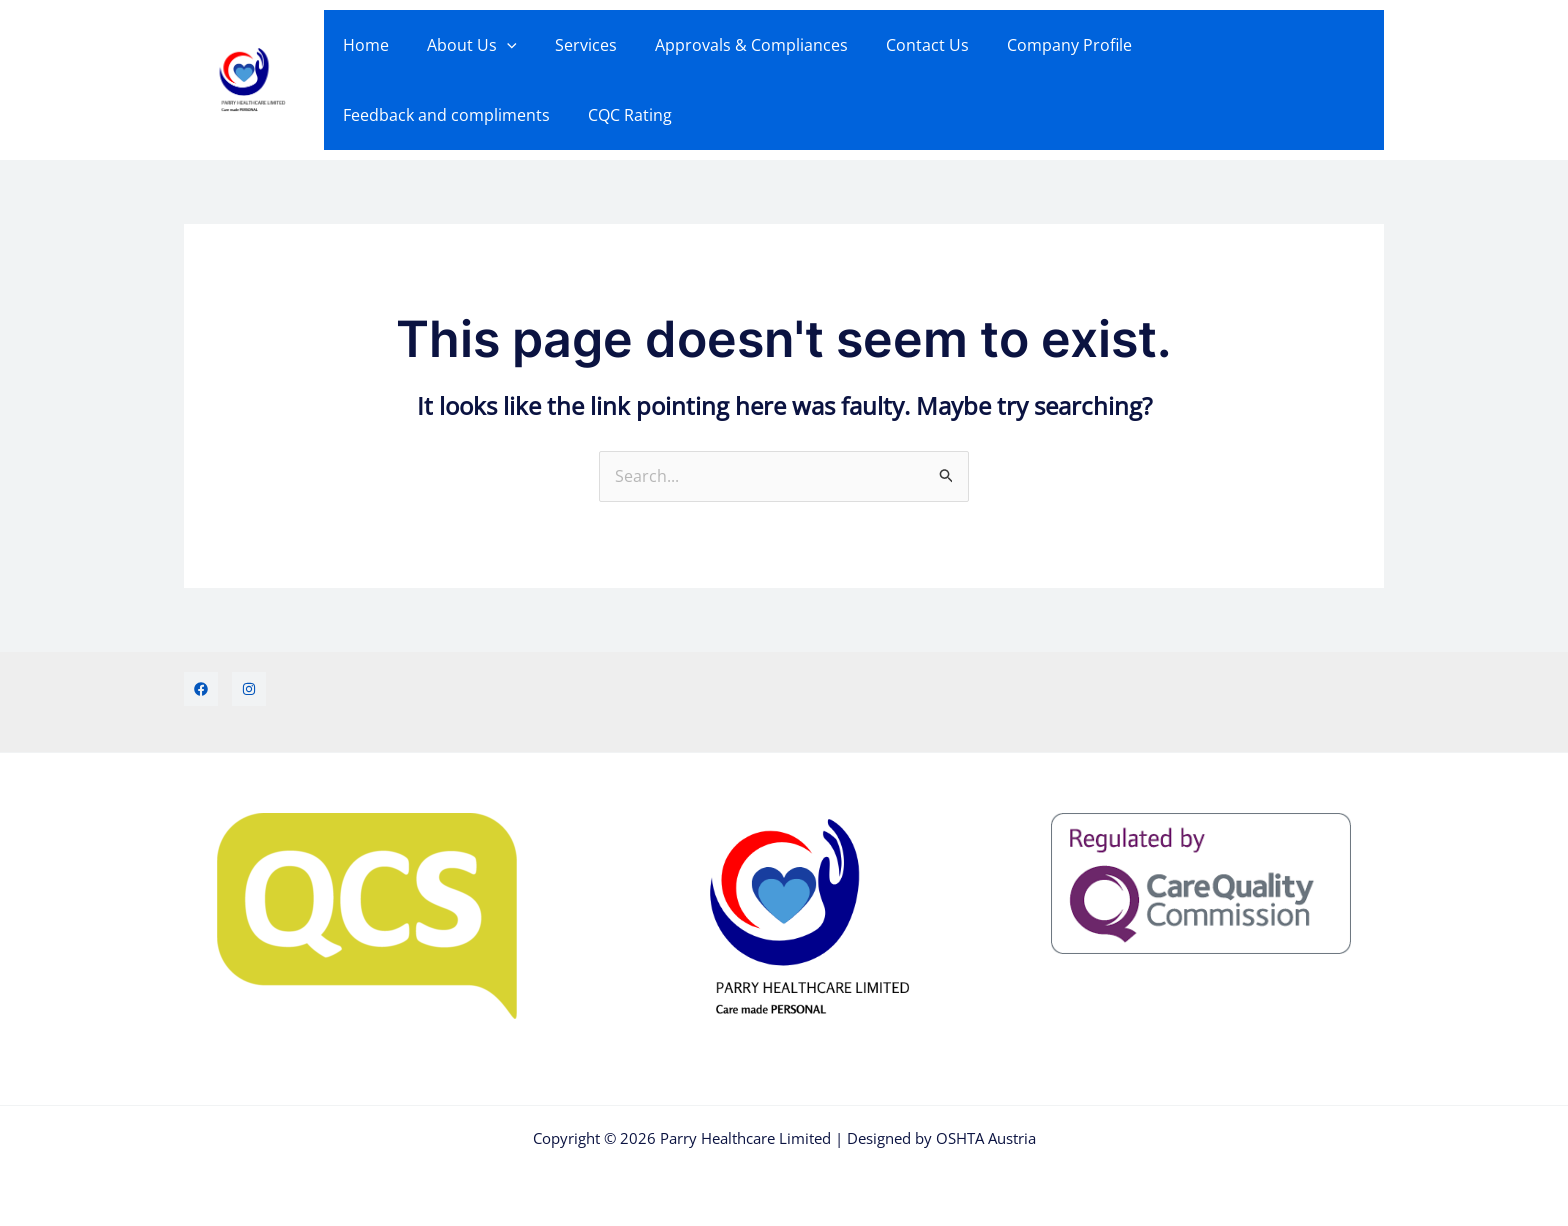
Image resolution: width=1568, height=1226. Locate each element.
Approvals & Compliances (730, 45)
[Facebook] (201, 689)
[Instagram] (249, 689)
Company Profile (1036, 45)
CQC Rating (382, 115)
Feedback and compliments (1234, 45)
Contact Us (900, 45)
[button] (498, 45)
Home (363, 45)
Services (571, 45)
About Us (463, 45)
